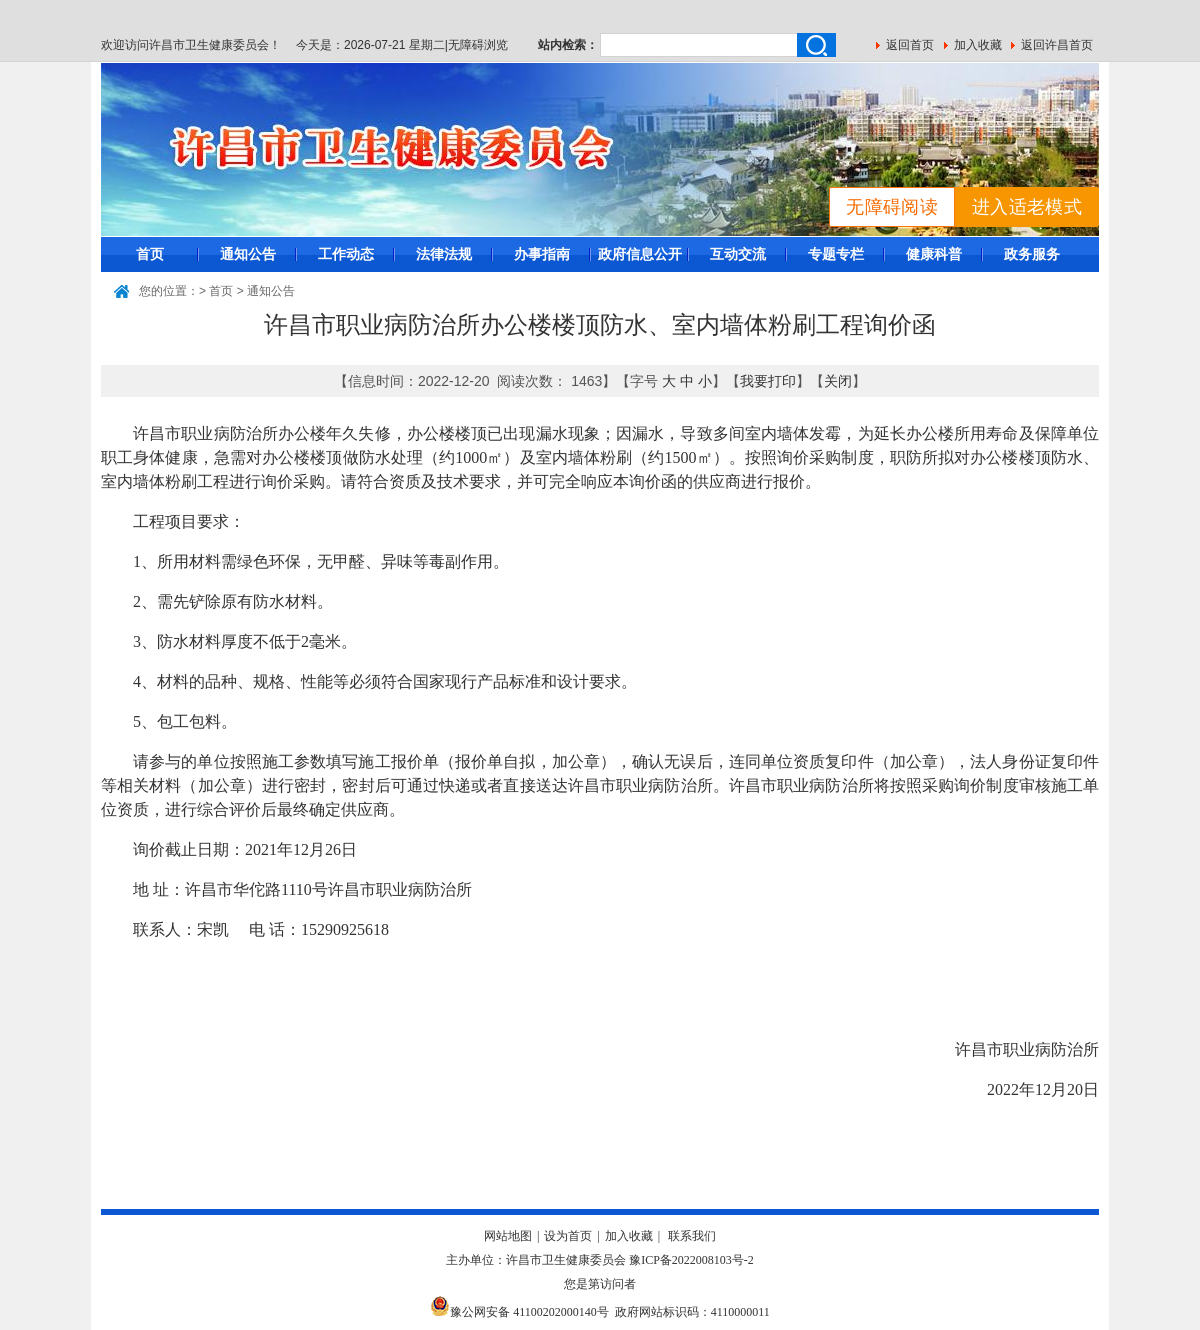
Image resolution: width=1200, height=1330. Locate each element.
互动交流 (738, 254)
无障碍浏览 (478, 45)
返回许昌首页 (1057, 45)
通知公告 (248, 254)
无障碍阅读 (892, 207)
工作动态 (346, 254)
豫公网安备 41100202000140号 (519, 1312)
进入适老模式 (1027, 207)
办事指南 (542, 254)
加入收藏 (978, 45)
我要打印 (768, 381)
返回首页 (910, 45)
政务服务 (1032, 254)
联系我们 (692, 1236)
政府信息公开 (640, 254)
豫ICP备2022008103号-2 (691, 1260)
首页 (150, 254)
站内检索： (568, 45)
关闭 (838, 381)
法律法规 (444, 254)
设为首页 (568, 1236)
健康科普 (934, 254)
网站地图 (508, 1236)
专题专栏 (836, 254)
